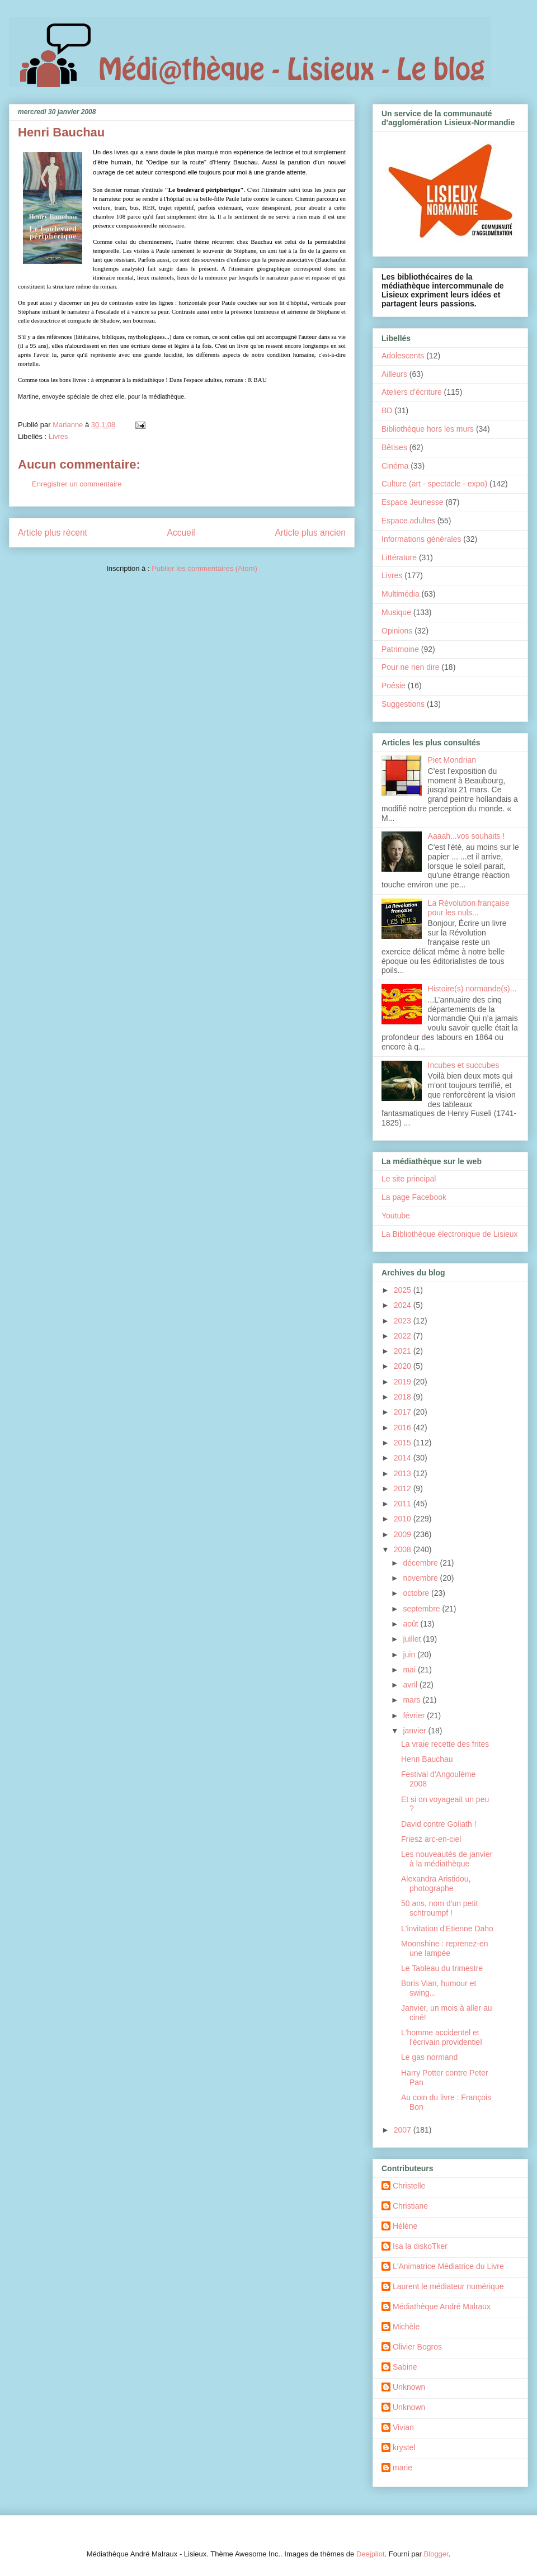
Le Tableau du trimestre (442, 1968)
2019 (403, 1381)
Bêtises (394, 447)
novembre (421, 1577)
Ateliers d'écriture (411, 391)
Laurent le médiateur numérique (448, 2286)
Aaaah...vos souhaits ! (466, 835)
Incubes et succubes (464, 1065)
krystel (404, 2447)
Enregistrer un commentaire (76, 484)
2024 (403, 1305)
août (411, 1623)
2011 (403, 1503)
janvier (415, 1730)
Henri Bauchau (427, 1759)
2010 (403, 1518)
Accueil (181, 532)
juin (410, 1654)
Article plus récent (52, 532)
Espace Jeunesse (412, 502)
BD (386, 410)
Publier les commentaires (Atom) (204, 568)
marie (402, 2467)
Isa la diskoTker (420, 2246)
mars (412, 1699)
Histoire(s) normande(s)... (472, 988)
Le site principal (408, 1178)
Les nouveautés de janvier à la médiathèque (446, 1859)
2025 (403, 1289)
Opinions (396, 630)
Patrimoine (400, 649)
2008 (403, 1549)
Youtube (395, 1215)
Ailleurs (394, 374)
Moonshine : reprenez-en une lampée (444, 1948)
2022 (403, 1335)
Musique (396, 612)
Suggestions (403, 703)
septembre (422, 1608)
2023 (403, 1320)
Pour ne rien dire (410, 667)
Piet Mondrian (452, 759)
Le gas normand (429, 2057)
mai (410, 1669)
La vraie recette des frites (445, 1744)
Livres (58, 436)
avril (411, 1684)
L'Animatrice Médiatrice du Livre (448, 2266)
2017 (403, 1411)
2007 (403, 2129)
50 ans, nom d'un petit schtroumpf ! (439, 1908)
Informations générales (421, 539)
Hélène (405, 2225)
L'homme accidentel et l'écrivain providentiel (441, 2037)
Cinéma (394, 465)
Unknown (409, 2387)
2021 (403, 1350)
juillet (413, 1638)
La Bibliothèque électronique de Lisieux (449, 1234)
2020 (403, 1366)
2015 (403, 1442)
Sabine (405, 2366)
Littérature (399, 557)
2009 (403, 1534)
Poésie (393, 685)
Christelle (409, 2185)
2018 (403, 1396)
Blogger (436, 2554)
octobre (417, 1593)
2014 (403, 1457)
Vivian (403, 2427)
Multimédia (400, 593)
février (415, 1715)
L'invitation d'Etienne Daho (447, 1928)
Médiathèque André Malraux (442, 2306)
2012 (403, 1488)
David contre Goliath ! (439, 1823)
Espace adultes (408, 520)
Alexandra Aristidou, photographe (436, 1883)
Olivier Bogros (417, 2346)
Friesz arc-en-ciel (431, 1839)
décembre (421, 1562)
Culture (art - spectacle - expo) (434, 483)
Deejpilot (370, 2554)
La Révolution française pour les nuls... (469, 908)
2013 (403, 1473)
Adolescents (402, 355)
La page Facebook (413, 1197)
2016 (403, 1427)
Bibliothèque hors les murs (427, 428)
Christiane (410, 2205)
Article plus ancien (310, 532)
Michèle (406, 2326)
